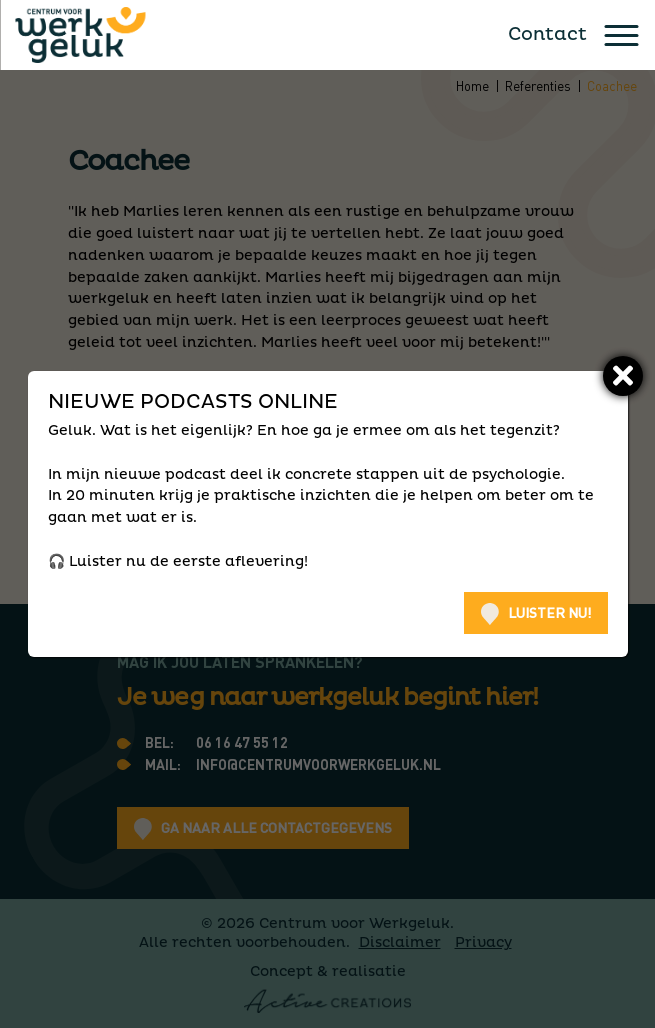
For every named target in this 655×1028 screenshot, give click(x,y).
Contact (547, 35)
